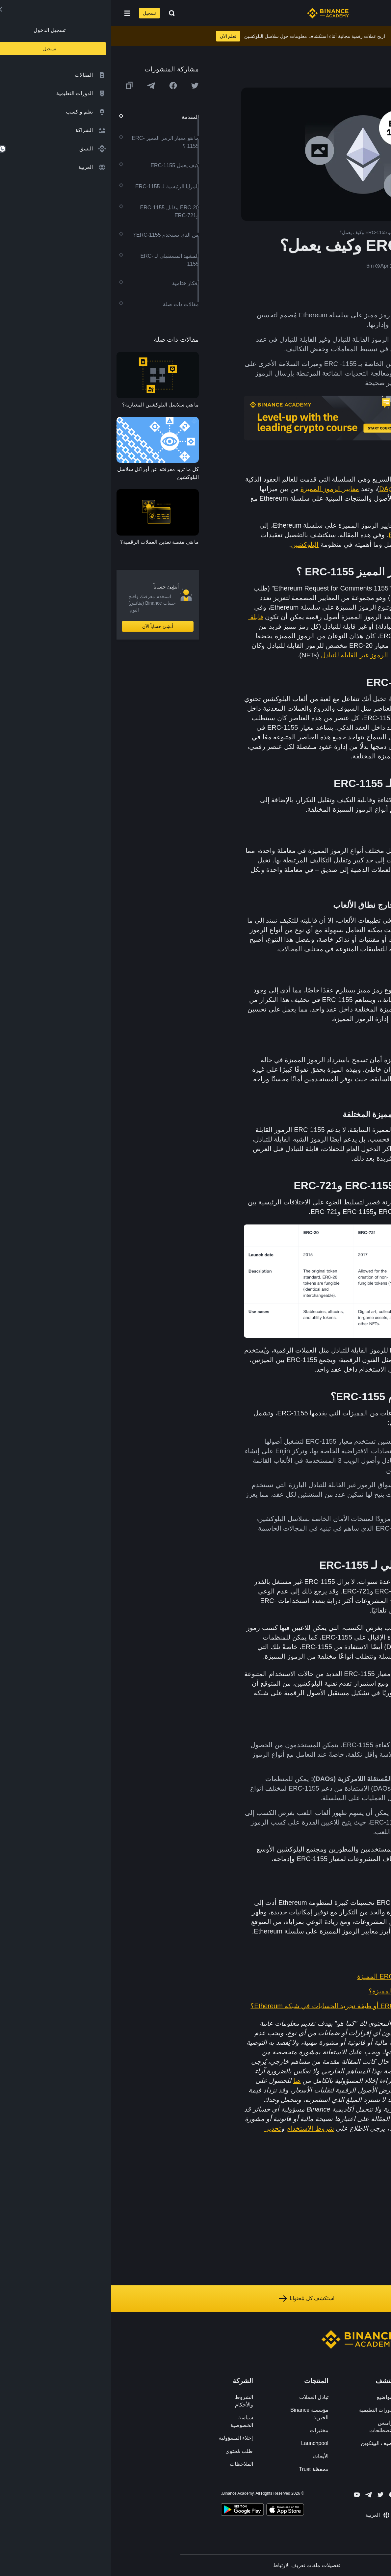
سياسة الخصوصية (130, 2421)
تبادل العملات (202, 2397)
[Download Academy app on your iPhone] (174, 2510)
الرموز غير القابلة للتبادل (243, 655)
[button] (16, 13)
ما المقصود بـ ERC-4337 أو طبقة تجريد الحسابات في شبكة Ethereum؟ (238, 2006)
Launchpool (203, 2443)
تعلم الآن (117, 36)
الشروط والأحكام (133, 2400)
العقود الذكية (300, 607)
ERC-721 (290, 535)
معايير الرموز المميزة (218, 488)
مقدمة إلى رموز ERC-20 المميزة (292, 1976)
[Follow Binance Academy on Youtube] (245, 2494)
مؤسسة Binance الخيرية (198, 2413)
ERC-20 (323, 535)
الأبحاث (209, 2456)
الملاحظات (130, 2464)
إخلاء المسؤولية (125, 2438)
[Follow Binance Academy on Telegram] (257, 2495)
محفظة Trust (202, 2469)
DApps (278, 488)
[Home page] (217, 13)
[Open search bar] (59, 13)
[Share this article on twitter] (84, 86)
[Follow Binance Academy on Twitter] (269, 2494)
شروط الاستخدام (199, 2128)
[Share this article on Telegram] (40, 86)
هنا (186, 2080)
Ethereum (317, 479)
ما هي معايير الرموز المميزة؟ (297, 1991)
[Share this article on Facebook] (62, 86)
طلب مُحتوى (128, 2451)
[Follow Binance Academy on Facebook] (281, 2494)
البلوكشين (193, 544)
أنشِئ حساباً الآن (46, 626)
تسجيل (38, 13)
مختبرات (207, 2430)
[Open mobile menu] (16, 13)
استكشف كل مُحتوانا (195, 2298)
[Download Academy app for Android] (131, 2510)
